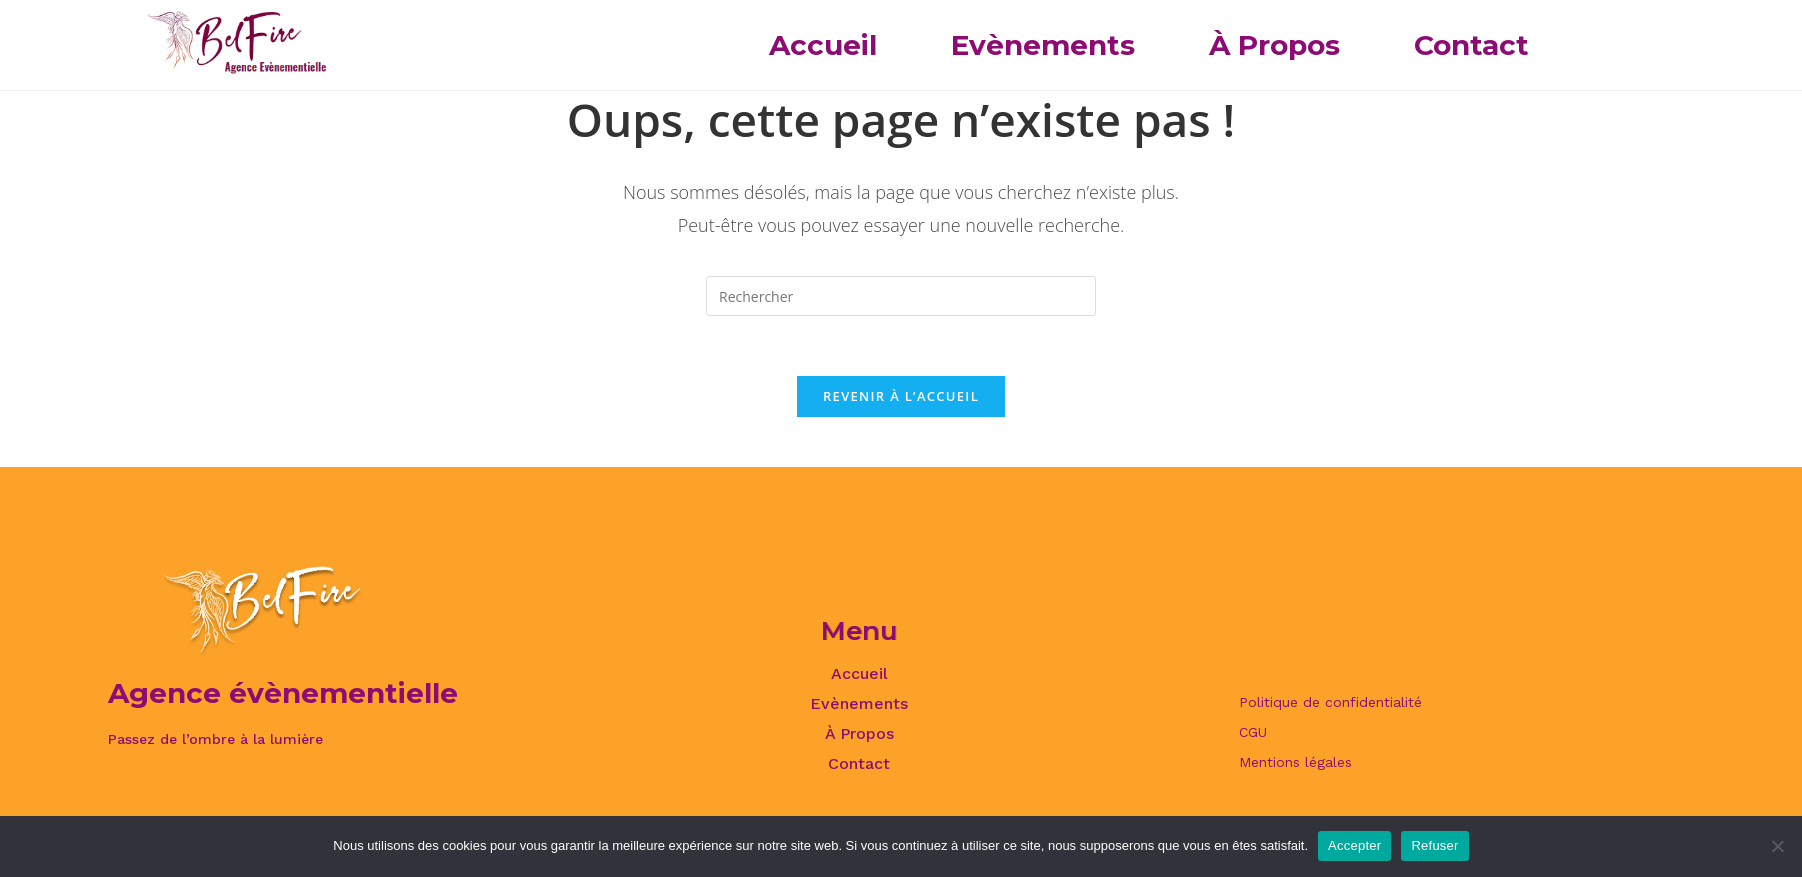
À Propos (1274, 45)
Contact (1471, 45)
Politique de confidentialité (1330, 702)
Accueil (823, 45)
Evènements (1043, 45)
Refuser (1434, 845)
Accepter (1354, 845)
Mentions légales (1295, 762)
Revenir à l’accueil (901, 396)
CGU (1253, 732)
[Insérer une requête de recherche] (901, 296)
